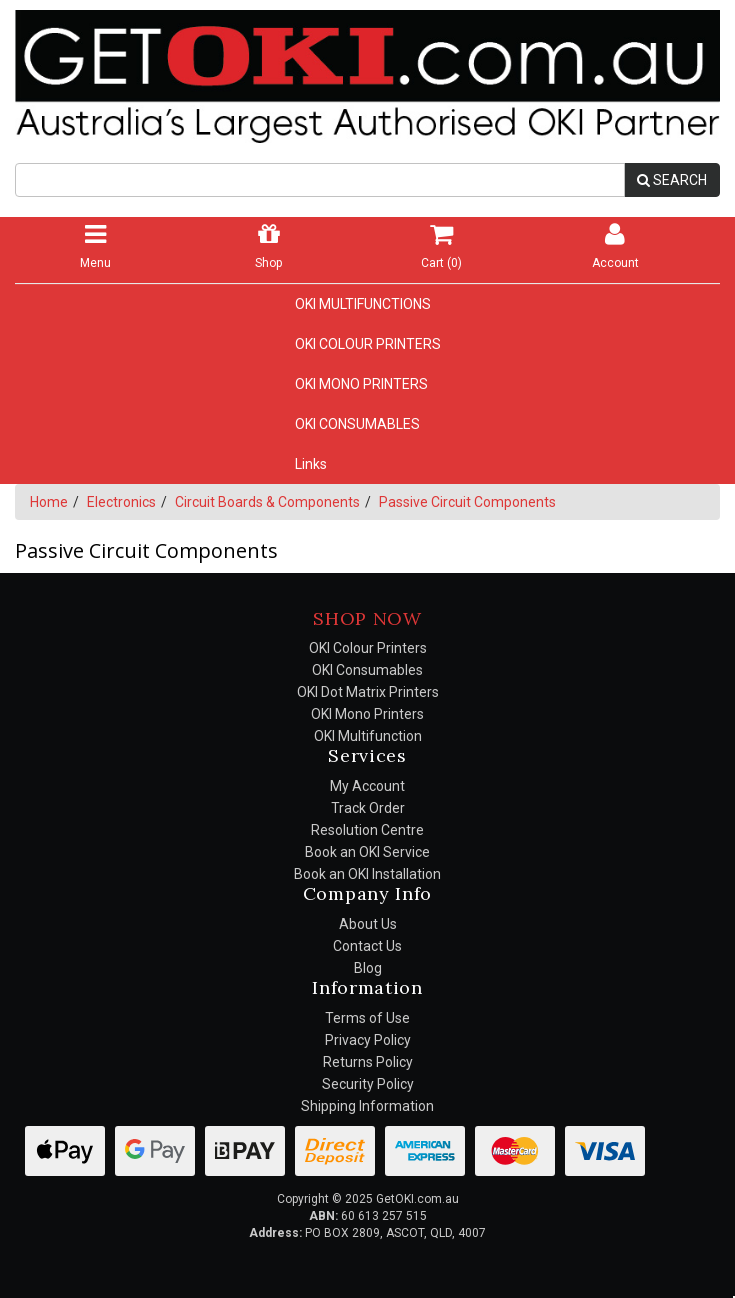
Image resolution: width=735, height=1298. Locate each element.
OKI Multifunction (368, 736)
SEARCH (672, 180)
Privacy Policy (368, 1040)
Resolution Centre (367, 830)
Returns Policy (368, 1062)
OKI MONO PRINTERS (361, 384)
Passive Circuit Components (467, 502)
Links (311, 464)
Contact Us (367, 946)
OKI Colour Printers (368, 648)
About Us (368, 924)
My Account (367, 786)
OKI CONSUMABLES (357, 424)
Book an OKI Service (367, 852)
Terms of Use (367, 1018)
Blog (368, 968)
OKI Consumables (367, 670)
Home (49, 502)
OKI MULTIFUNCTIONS (363, 304)
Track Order (368, 808)
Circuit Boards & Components (267, 502)
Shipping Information (367, 1106)
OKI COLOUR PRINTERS (368, 344)
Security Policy (368, 1084)
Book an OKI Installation (367, 874)
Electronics (121, 502)
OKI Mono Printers (367, 714)
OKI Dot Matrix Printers (368, 692)
